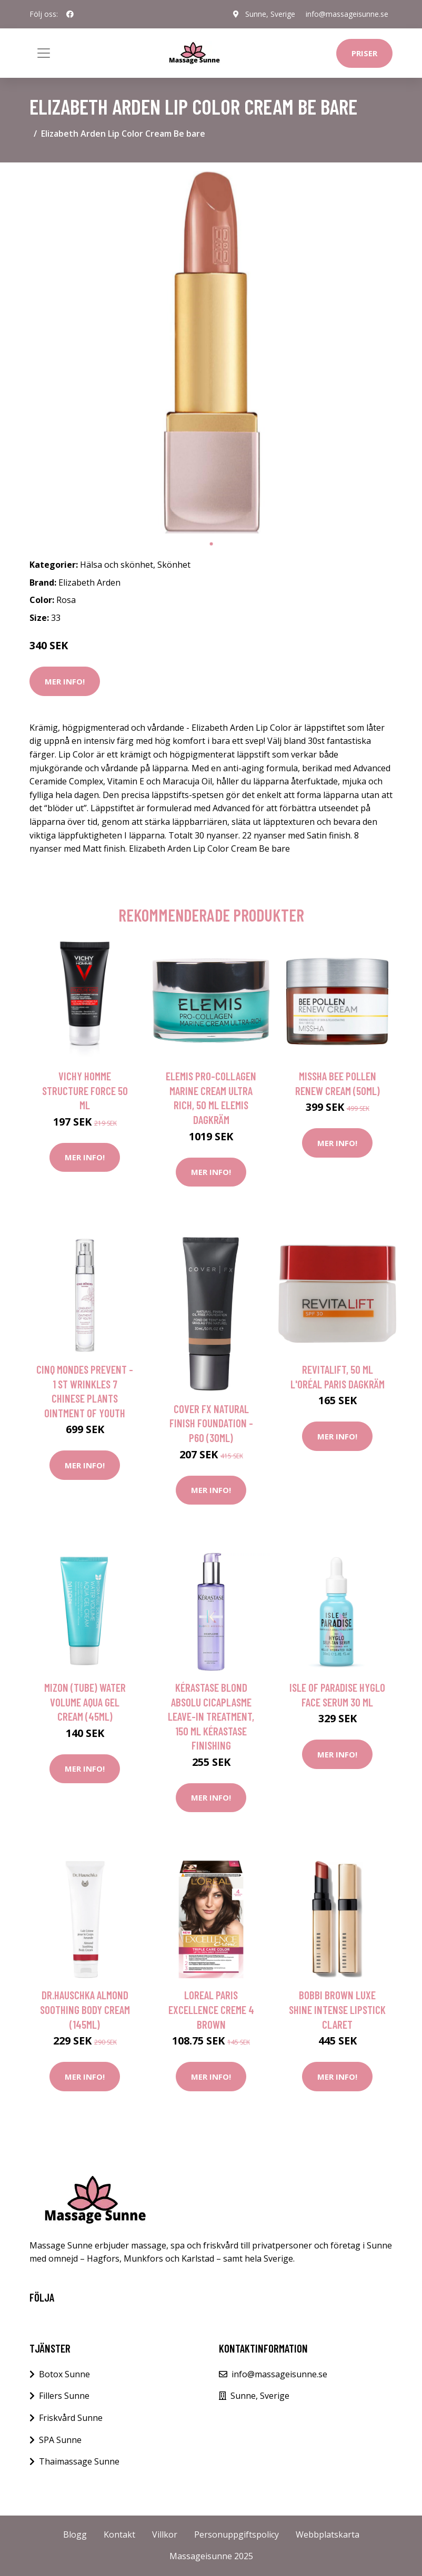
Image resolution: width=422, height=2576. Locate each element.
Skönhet (173, 564)
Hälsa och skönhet (116, 564)
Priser (364, 53)
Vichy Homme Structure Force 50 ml (85, 1090)
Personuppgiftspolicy (236, 2534)
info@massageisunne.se (347, 14)
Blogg (75, 2534)
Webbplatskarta (327, 2534)
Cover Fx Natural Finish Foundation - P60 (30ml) (211, 1423)
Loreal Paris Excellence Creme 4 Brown (211, 2009)
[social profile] (70, 14)
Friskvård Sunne (71, 2418)
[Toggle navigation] (43, 53)
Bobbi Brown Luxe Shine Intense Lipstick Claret (337, 2009)
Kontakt (119, 2534)
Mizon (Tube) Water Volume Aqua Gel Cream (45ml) (85, 1702)
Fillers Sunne (64, 2395)
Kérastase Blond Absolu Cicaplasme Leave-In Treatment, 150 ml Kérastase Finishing (211, 1716)
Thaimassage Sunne (79, 2461)
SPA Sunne (60, 2440)
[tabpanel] (211, 352)
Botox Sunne (64, 2374)
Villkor (164, 2534)
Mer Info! (65, 681)
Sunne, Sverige (270, 14)
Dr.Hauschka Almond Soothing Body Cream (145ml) (85, 2009)
